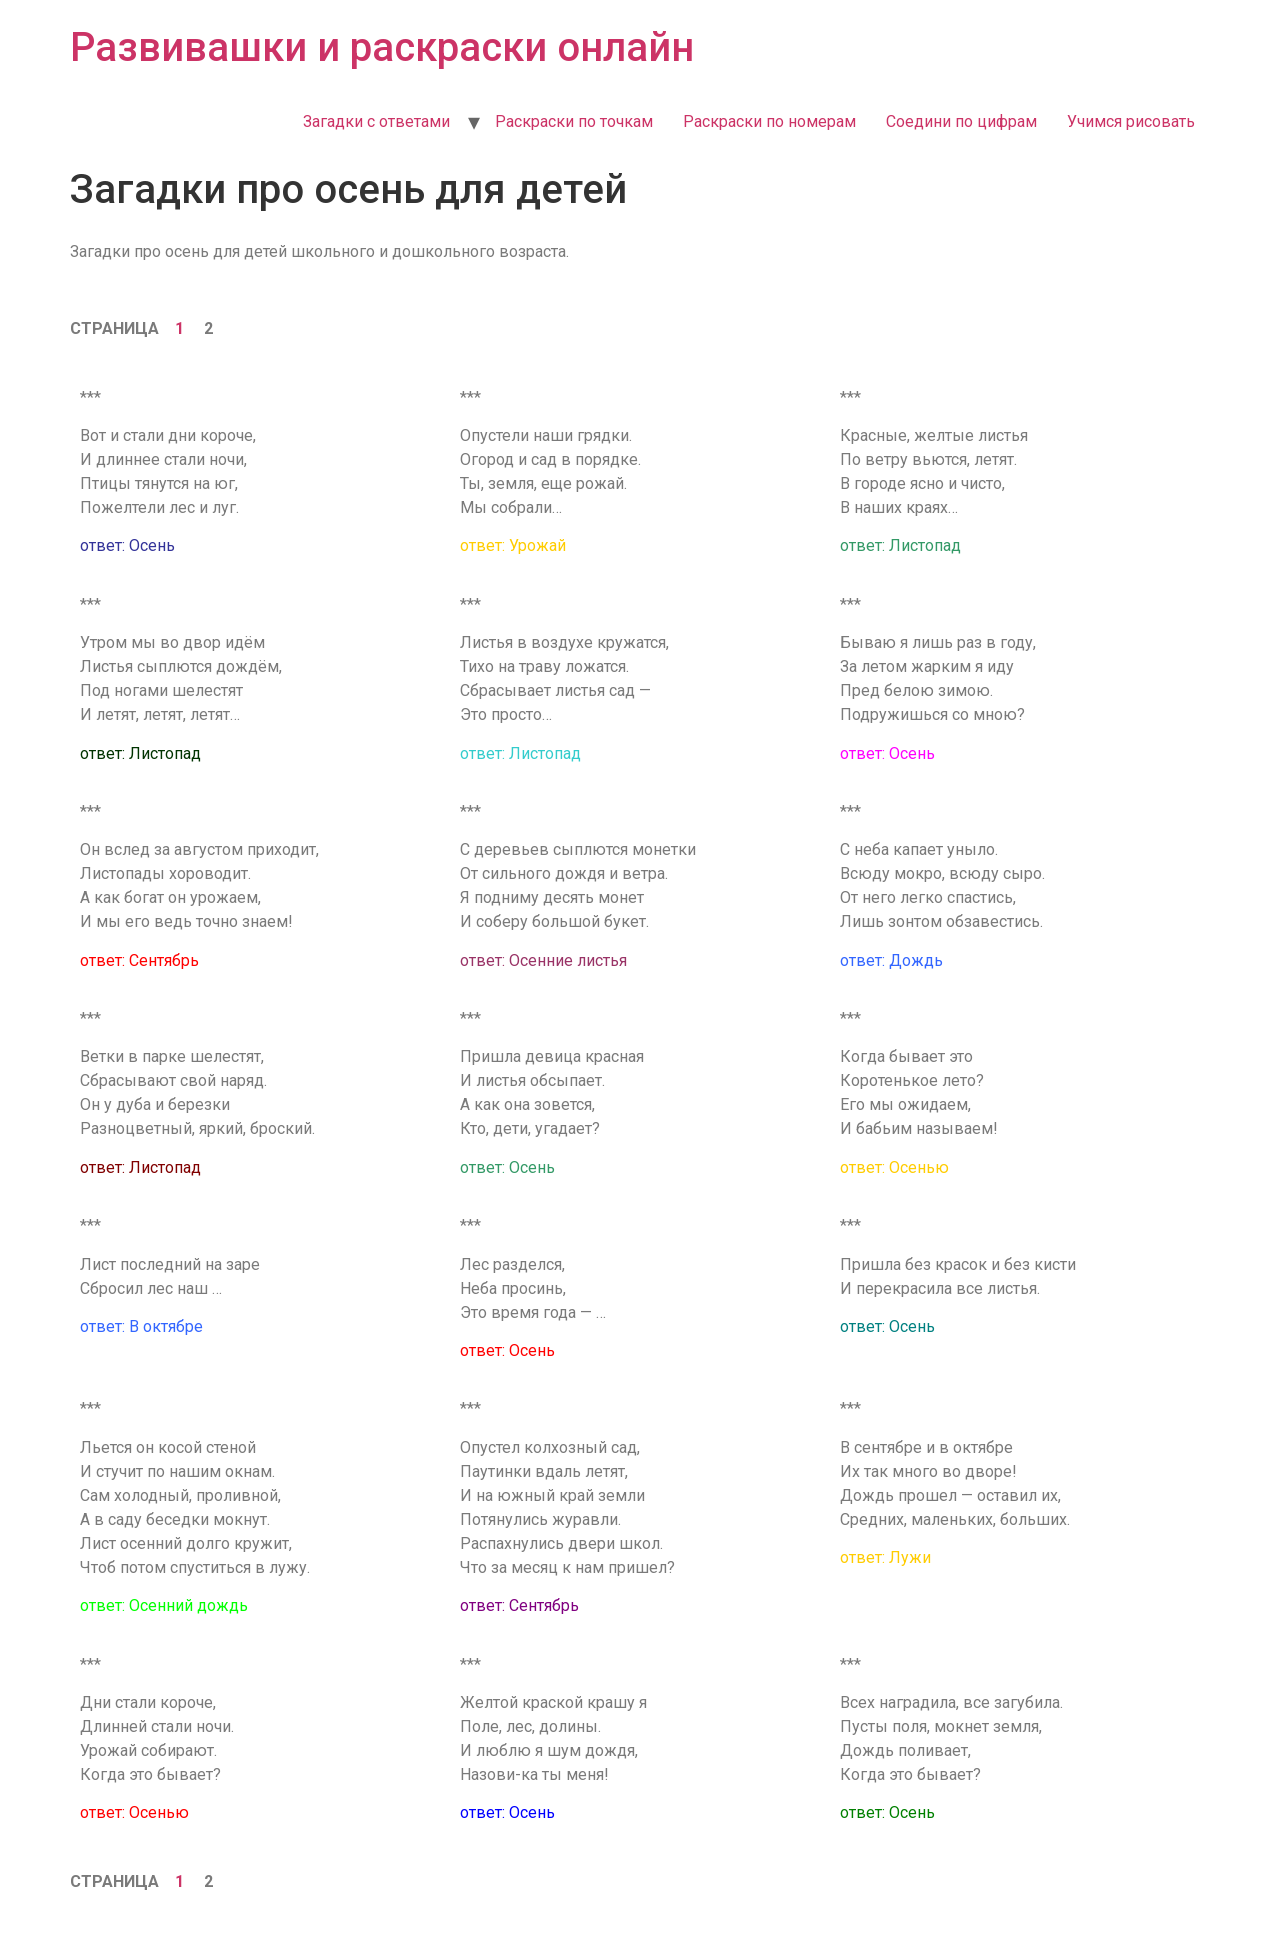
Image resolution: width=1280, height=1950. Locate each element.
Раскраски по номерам (769, 121)
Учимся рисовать (1131, 121)
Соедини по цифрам (961, 121)
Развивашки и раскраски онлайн (382, 47)
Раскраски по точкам (574, 121)
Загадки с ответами (376, 121)
